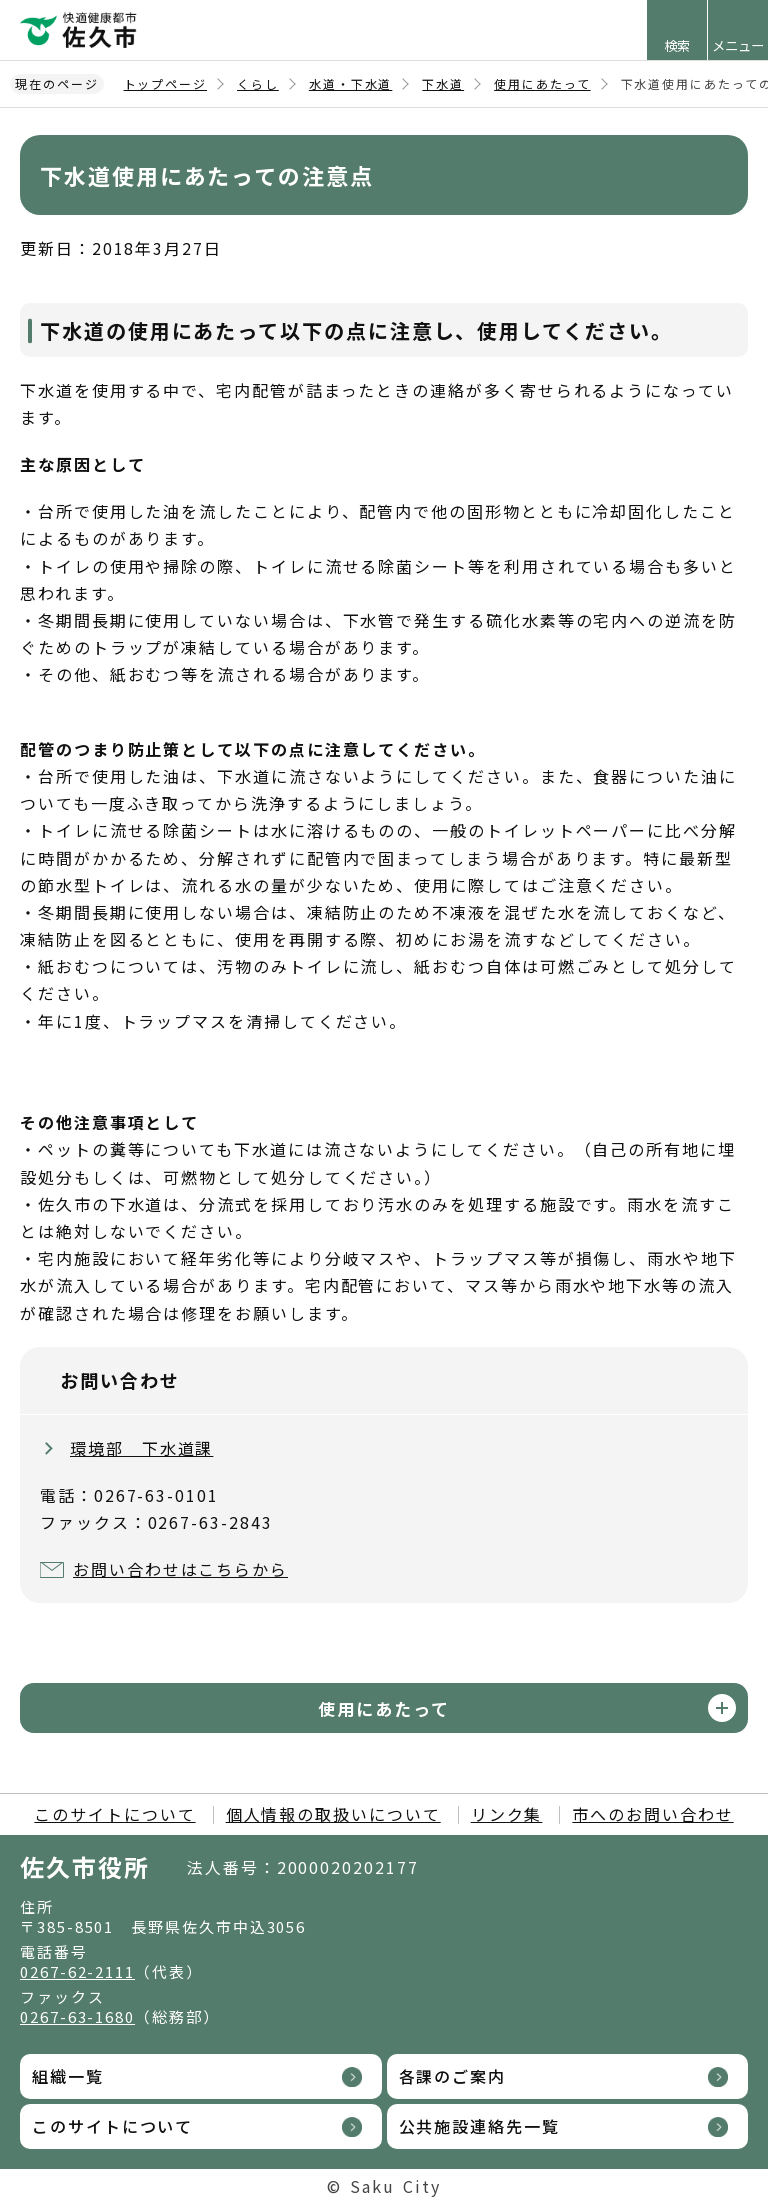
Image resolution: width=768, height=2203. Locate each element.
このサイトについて (114, 1814)
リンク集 (507, 1814)
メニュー (738, 45)
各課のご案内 (453, 2076)
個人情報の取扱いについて (333, 1814)
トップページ (166, 83)
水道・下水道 (351, 83)
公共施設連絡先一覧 (479, 2126)
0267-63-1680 (77, 2016)
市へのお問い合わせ (652, 1814)
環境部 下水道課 (141, 1448)
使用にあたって (542, 83)
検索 (677, 45)
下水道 (443, 83)
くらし (258, 83)
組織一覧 (68, 2076)
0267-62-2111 (77, 1971)
